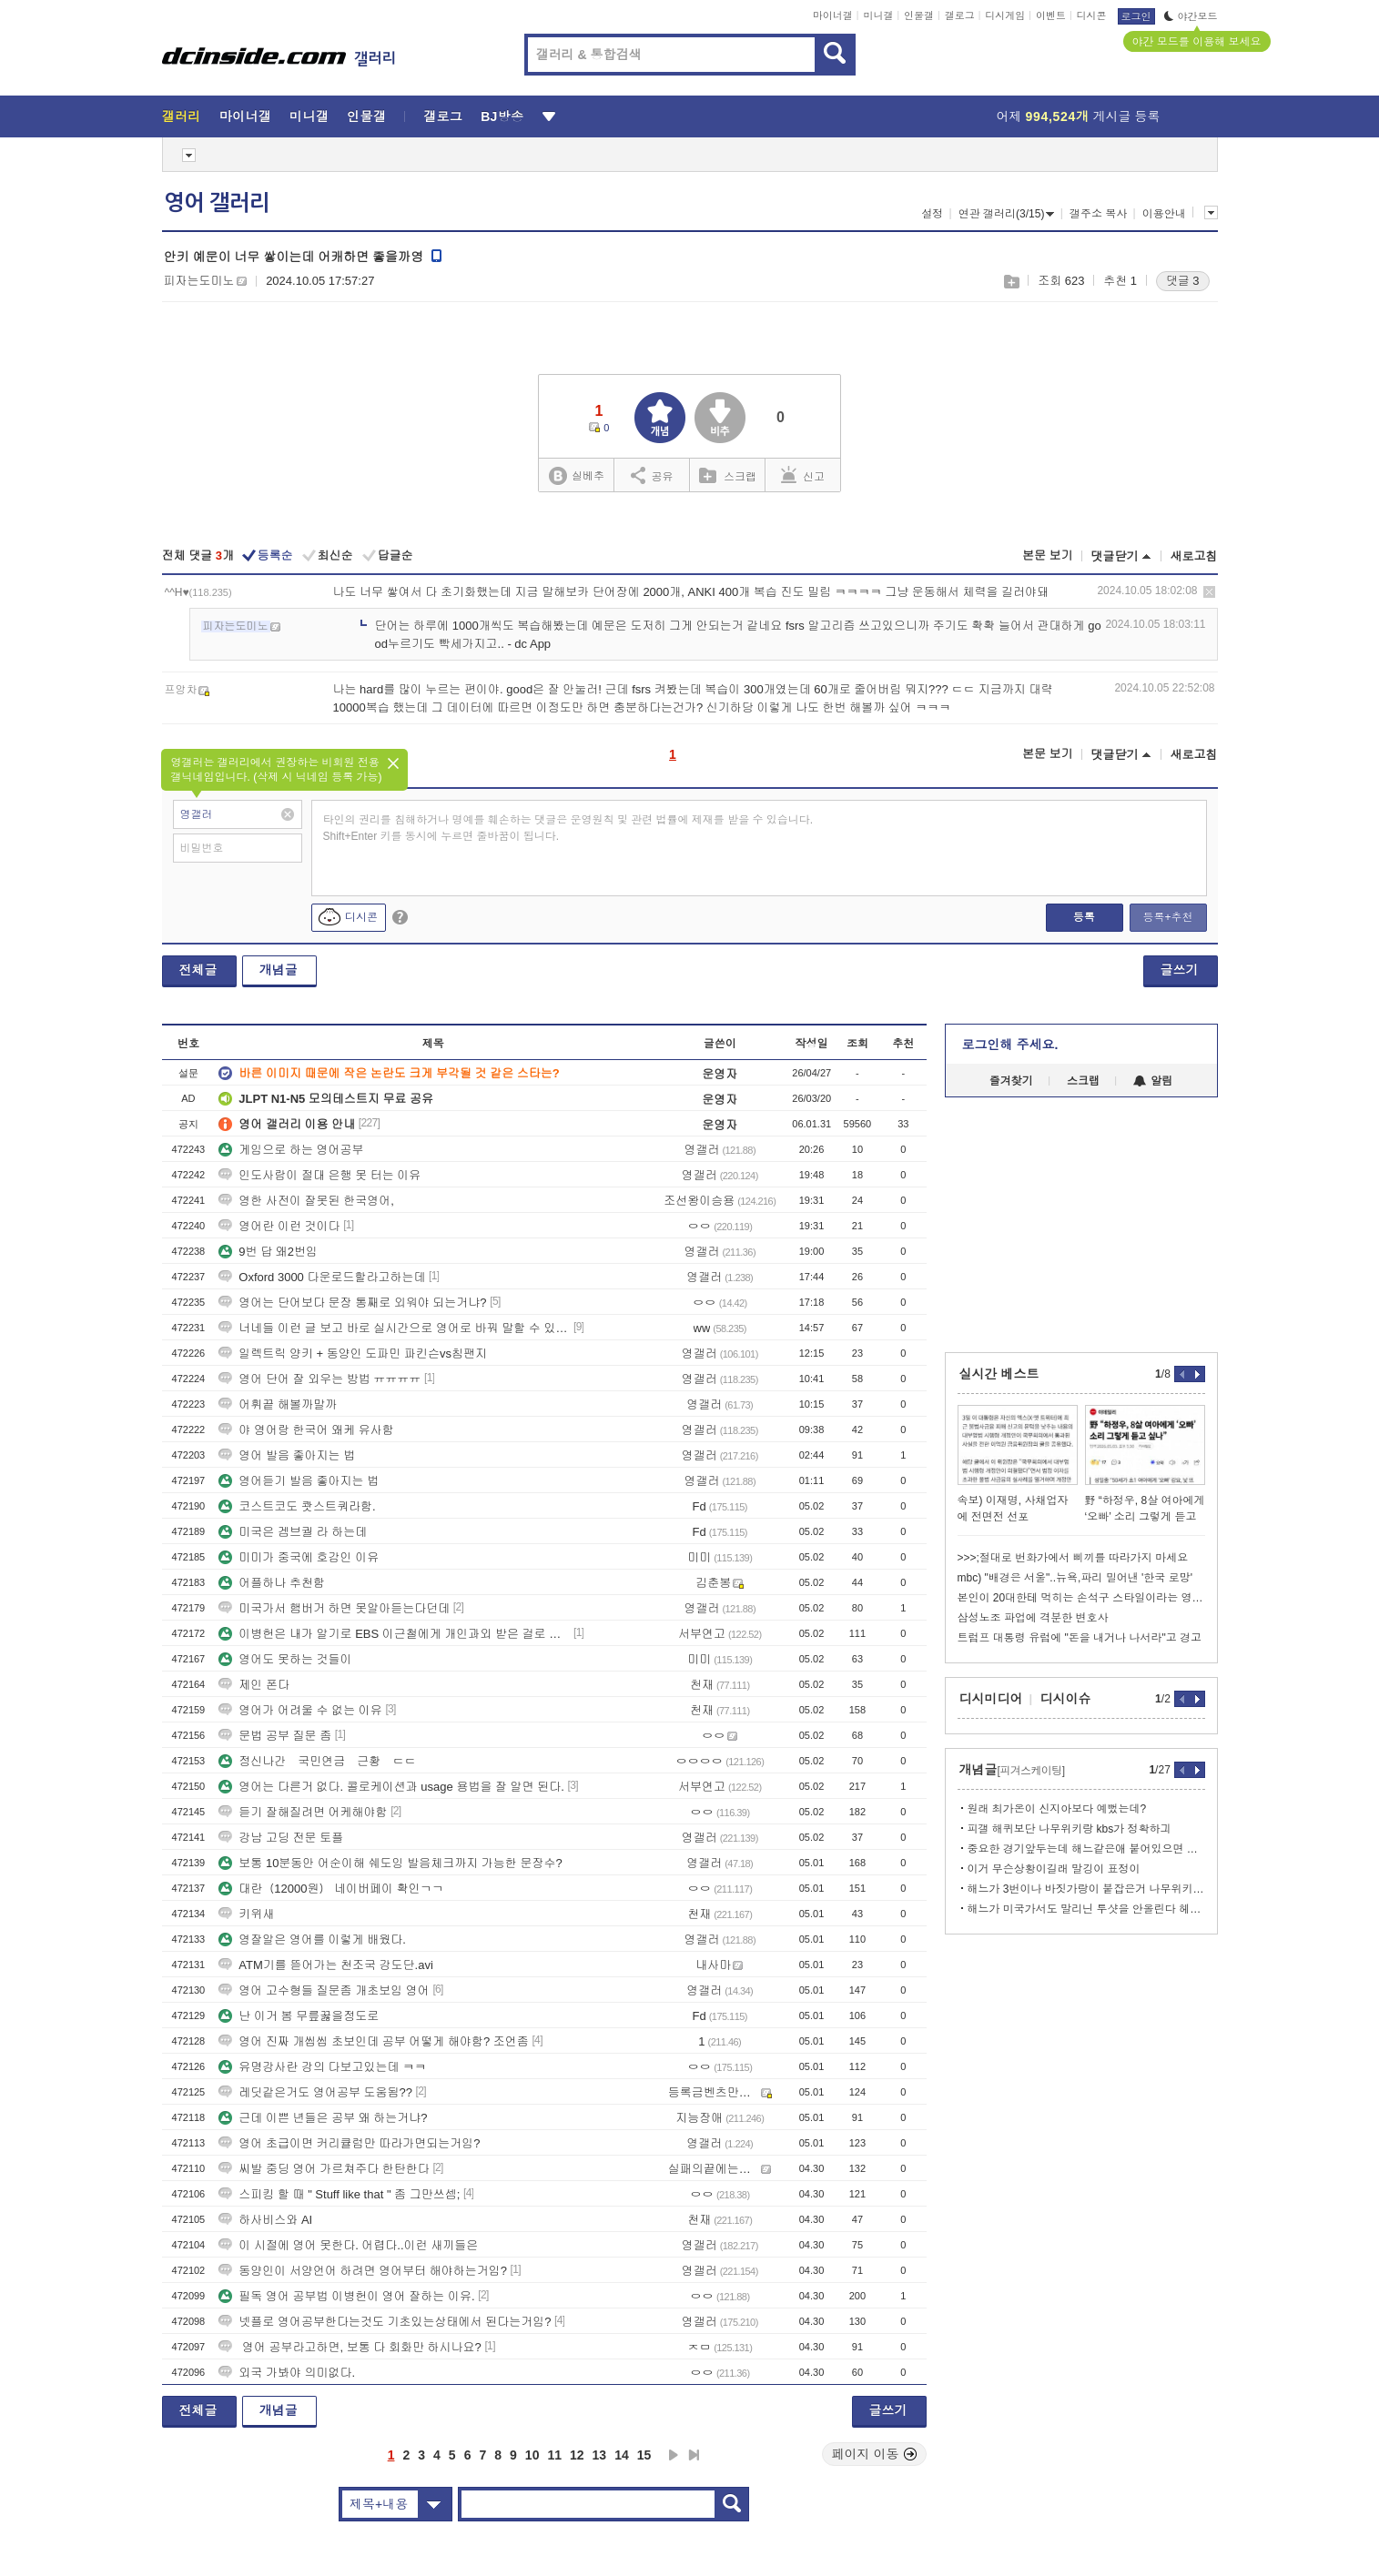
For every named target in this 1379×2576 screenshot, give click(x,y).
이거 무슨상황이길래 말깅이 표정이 (1054, 1869)
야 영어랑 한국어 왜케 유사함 (305, 1430)
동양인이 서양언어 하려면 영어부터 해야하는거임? (362, 2271)
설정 (932, 213)
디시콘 (1092, 15)
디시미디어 (991, 1699)
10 (532, 2455)
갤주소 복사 (1098, 213)
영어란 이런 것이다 (279, 1226)
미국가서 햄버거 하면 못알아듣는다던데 (334, 1608)
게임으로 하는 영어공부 (290, 1150)
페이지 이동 (875, 2454)
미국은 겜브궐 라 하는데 (292, 1532)
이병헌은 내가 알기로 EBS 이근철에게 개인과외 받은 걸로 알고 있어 (394, 1634)
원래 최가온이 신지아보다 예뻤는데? (1057, 1809)
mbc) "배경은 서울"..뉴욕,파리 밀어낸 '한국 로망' (1075, 1577)
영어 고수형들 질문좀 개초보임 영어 (323, 1990)
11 (554, 2455)
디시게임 (1005, 15)
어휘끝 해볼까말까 (277, 1404)
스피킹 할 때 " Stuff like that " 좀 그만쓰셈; (339, 2194)
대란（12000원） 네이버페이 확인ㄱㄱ (330, 1888)
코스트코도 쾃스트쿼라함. (296, 1506)
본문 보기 (1047, 555)
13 (600, 2455)
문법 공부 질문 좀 (274, 1736)
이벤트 (1051, 15)
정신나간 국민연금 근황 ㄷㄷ (317, 1761)
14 (621, 2455)
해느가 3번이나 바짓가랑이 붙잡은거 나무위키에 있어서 (1086, 1889)
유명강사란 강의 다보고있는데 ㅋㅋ (322, 2067)
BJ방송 (502, 116)
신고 (803, 475)
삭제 (1209, 592)
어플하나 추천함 (271, 1583)
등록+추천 (1167, 917)
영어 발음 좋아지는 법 (286, 1455)
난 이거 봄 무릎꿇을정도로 (298, 2016)
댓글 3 (1183, 281)
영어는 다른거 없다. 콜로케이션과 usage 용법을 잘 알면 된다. (391, 1786)
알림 (1152, 1081)
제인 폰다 (253, 1685)
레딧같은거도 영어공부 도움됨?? (315, 2092)
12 (577, 2455)
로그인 (1136, 16)
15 (644, 2455)
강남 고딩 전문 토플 (280, 1837)
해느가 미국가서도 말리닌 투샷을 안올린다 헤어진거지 (1086, 1909)
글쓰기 (1180, 970)
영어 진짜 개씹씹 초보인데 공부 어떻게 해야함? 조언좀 (373, 2041)
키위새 (246, 1914)
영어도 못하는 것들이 (284, 1659)
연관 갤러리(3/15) (1006, 213)
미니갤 (878, 15)
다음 (673, 2455)
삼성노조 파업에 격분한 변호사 (1033, 1617)
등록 (1084, 917)
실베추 (576, 476)
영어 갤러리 (216, 203)
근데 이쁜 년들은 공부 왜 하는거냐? (322, 2118)
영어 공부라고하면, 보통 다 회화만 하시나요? (350, 2347)
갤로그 (960, 15)
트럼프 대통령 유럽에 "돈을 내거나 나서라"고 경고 (1080, 1637)
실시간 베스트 (999, 1374)
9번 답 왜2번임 (268, 1251)
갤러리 (181, 116)
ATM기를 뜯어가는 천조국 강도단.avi (325, 1965)
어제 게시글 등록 (1079, 116)
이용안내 (1164, 213)
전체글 (198, 970)
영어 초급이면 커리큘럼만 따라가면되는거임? (349, 2143)
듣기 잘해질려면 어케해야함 (302, 1812)
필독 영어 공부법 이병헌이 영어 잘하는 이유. (346, 2296)
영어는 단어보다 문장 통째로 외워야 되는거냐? (352, 1302)
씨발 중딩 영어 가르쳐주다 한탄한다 (323, 2169)
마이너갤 (833, 15)
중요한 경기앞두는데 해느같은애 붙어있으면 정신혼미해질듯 (1086, 1849)
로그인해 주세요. (1010, 1044)
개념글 (278, 970)
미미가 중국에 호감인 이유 (298, 1557)
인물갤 (919, 15)
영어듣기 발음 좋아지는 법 (298, 1481)
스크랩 (1010, 281)
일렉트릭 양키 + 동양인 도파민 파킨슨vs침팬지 (352, 1353)
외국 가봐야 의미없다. (286, 2372)
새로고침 (1194, 556)
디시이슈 (1065, 1699)
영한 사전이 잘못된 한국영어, (305, 1200)
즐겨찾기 (1011, 1081)
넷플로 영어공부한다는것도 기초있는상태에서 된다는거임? (384, 2322)
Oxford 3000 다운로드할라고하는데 (321, 1277)
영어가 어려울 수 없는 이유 (299, 1710)
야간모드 (1191, 16)
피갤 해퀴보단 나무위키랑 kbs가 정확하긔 (1069, 1829)
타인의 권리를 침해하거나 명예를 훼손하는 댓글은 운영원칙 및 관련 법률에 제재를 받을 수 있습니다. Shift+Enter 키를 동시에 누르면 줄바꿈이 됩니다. (568, 828)
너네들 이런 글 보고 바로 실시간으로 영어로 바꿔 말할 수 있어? (394, 1328)
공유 (652, 475)
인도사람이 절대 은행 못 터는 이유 (319, 1175)
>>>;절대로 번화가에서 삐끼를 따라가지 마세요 (1073, 1557)
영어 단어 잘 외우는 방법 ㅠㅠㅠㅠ (319, 1379)
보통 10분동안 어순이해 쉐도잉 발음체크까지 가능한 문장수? (390, 1863)
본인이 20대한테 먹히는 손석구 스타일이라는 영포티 (1081, 1597)
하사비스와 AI (265, 2220)
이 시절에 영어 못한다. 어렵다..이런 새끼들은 (348, 2245)
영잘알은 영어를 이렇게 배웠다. (311, 1939)
